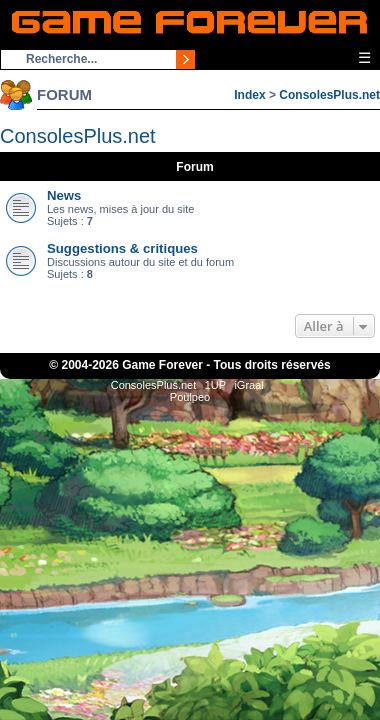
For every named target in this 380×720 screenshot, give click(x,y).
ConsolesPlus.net (329, 95)
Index (249, 95)
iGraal (248, 385)
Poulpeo (190, 397)
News (64, 195)
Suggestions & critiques (122, 248)
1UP (215, 385)
